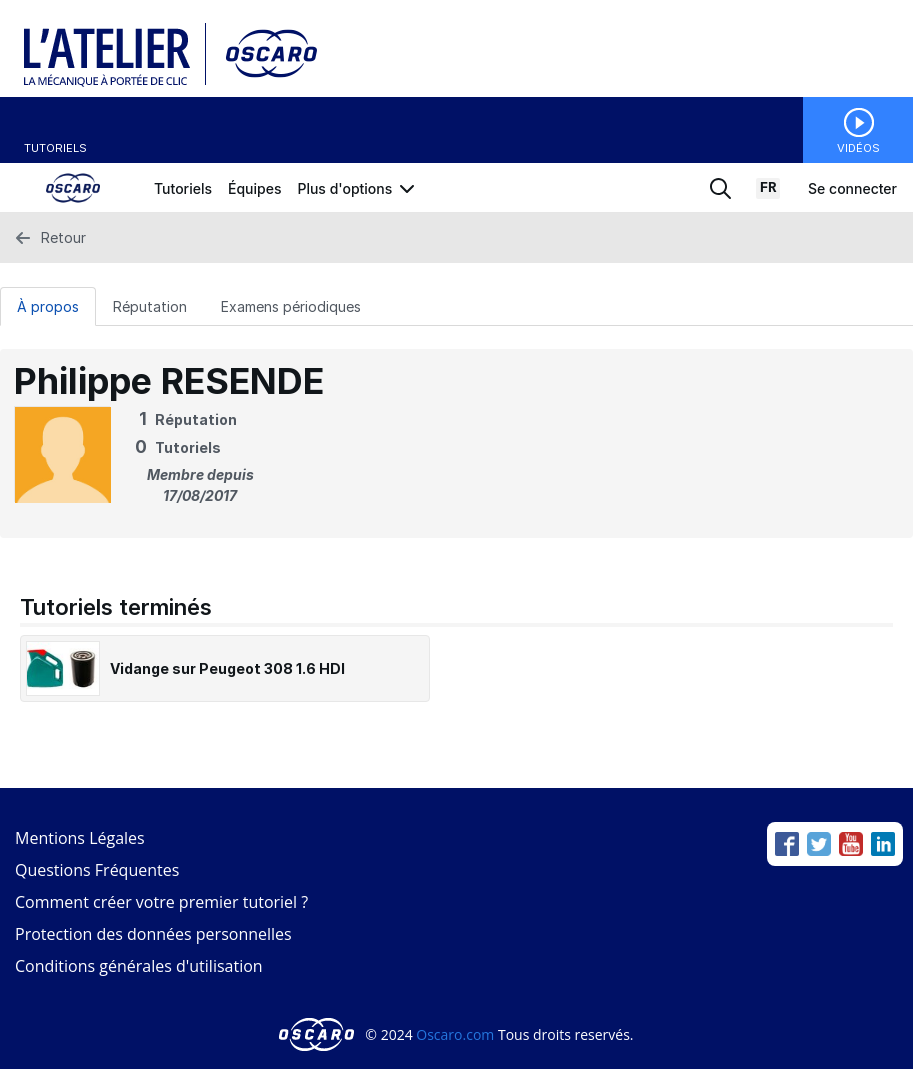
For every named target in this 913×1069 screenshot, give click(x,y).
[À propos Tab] (48, 306)
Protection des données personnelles (153, 934)
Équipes (254, 188)
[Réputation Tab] (150, 306)
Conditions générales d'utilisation (139, 966)
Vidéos (858, 148)
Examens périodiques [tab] (291, 306)
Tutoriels (55, 148)
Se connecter (852, 188)
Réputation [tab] (150, 306)
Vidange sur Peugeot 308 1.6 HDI (227, 668)
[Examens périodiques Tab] (291, 306)
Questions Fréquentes (97, 870)
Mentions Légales (80, 838)
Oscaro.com (455, 1034)
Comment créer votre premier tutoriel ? (161, 902)
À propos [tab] (48, 306)
